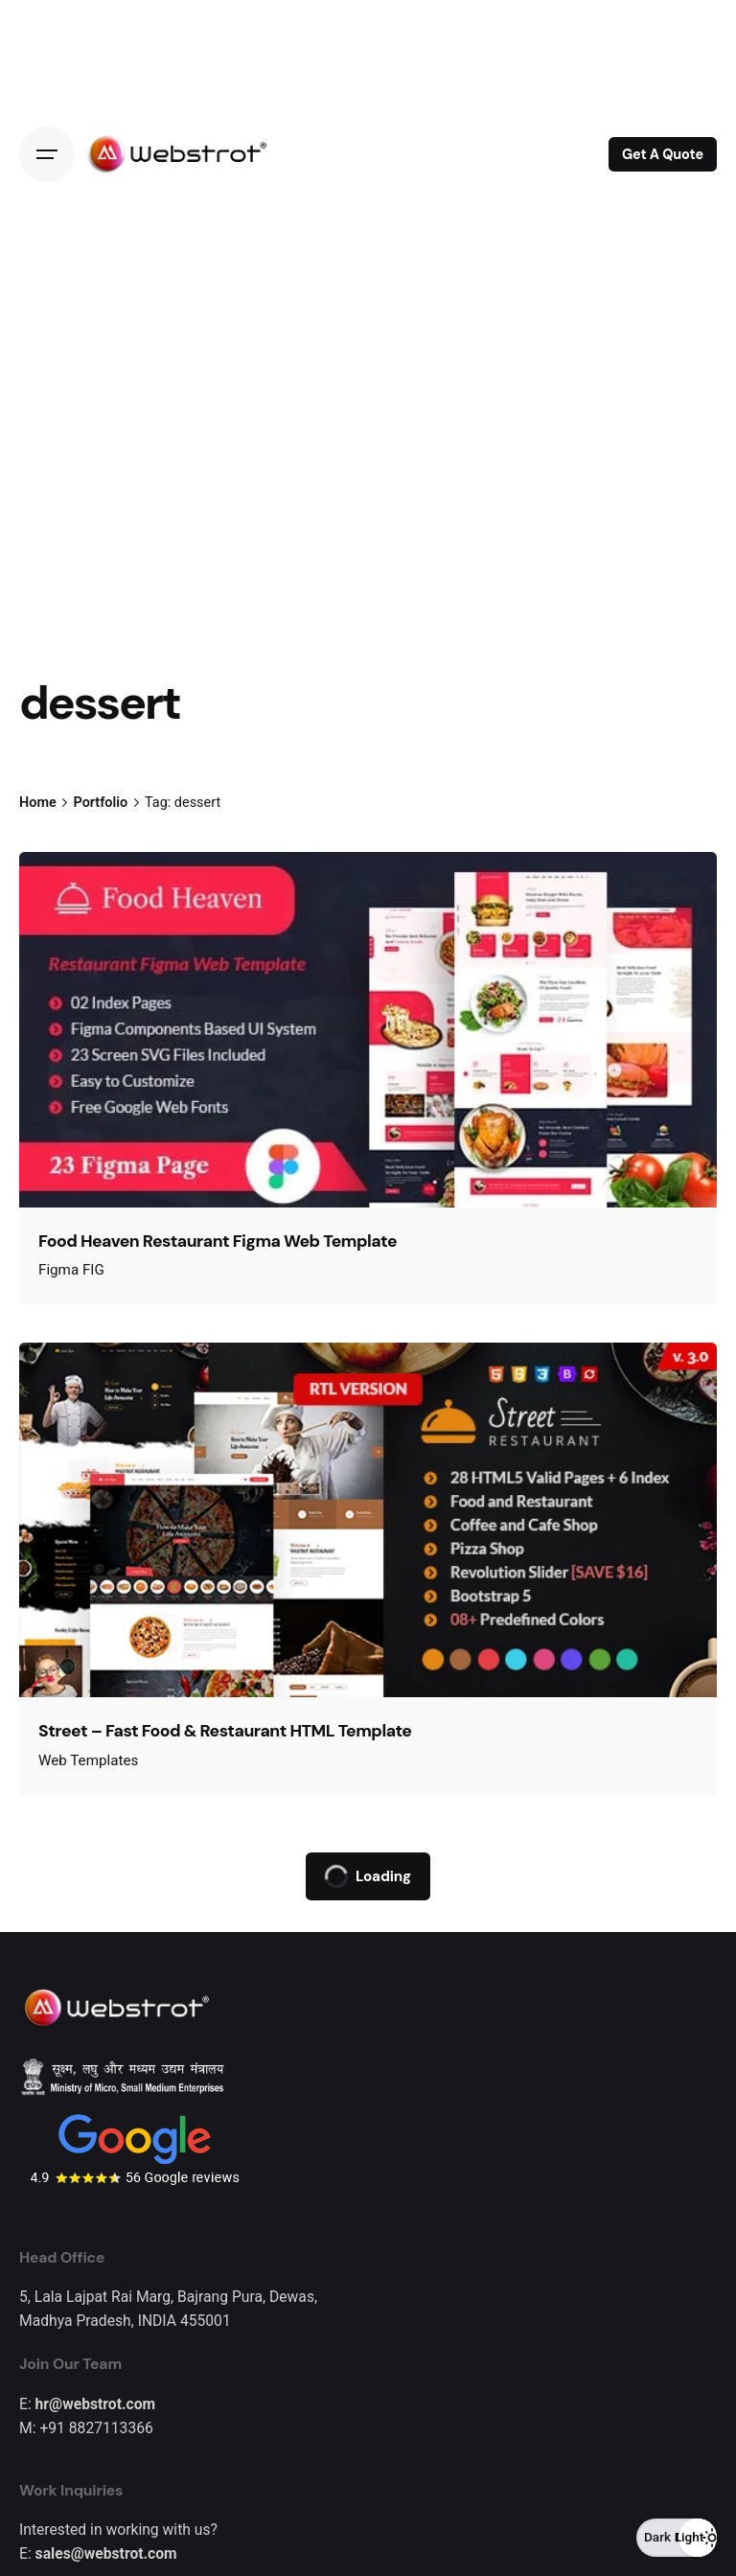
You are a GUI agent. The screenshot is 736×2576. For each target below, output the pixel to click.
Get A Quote (662, 154)
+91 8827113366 (95, 2428)
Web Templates (88, 1760)
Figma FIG (71, 1269)
